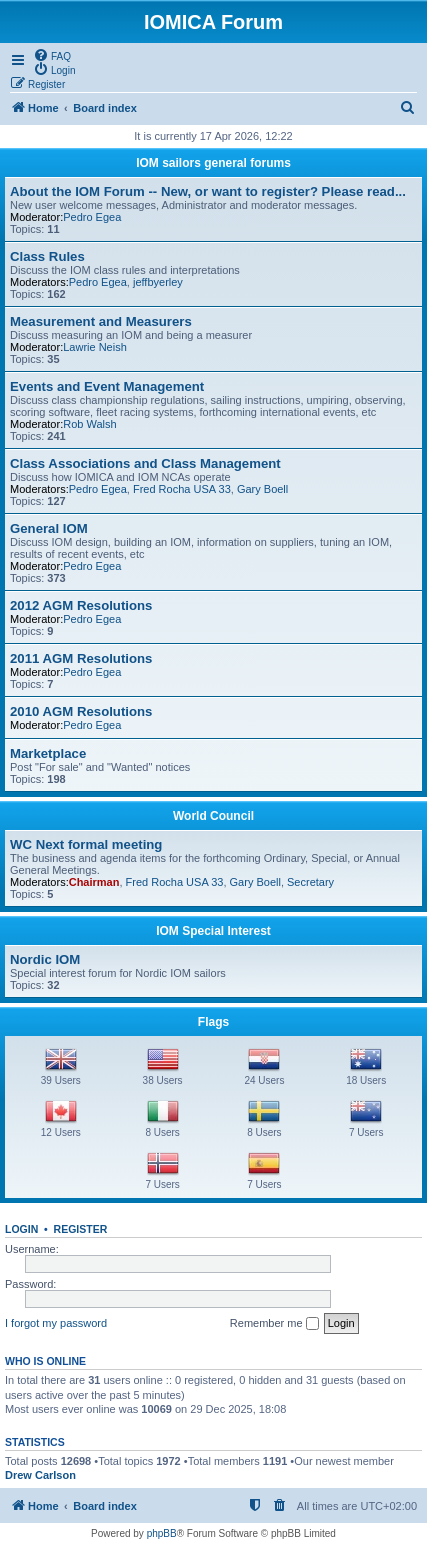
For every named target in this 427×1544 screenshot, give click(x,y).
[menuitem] (52, 55)
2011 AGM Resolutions (81, 658)
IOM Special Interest (213, 931)
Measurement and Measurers (101, 321)
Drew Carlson (40, 1475)
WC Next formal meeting (86, 844)
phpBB (162, 1533)
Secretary (310, 882)
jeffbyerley (158, 282)
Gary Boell (262, 489)
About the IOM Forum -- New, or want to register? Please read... (208, 191)
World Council (213, 816)
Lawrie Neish (95, 347)
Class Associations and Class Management (145, 463)
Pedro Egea (92, 217)
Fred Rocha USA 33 (182, 489)
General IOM (49, 528)
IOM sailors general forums (213, 163)
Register (81, 1229)
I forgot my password (56, 1323)
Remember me (274, 1324)
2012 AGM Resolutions (81, 605)
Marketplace (48, 753)
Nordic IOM (45, 959)
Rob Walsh (89, 424)
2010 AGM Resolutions (81, 711)
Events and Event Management (107, 386)
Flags (213, 1022)
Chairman (94, 882)
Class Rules (47, 256)
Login (21, 1229)
